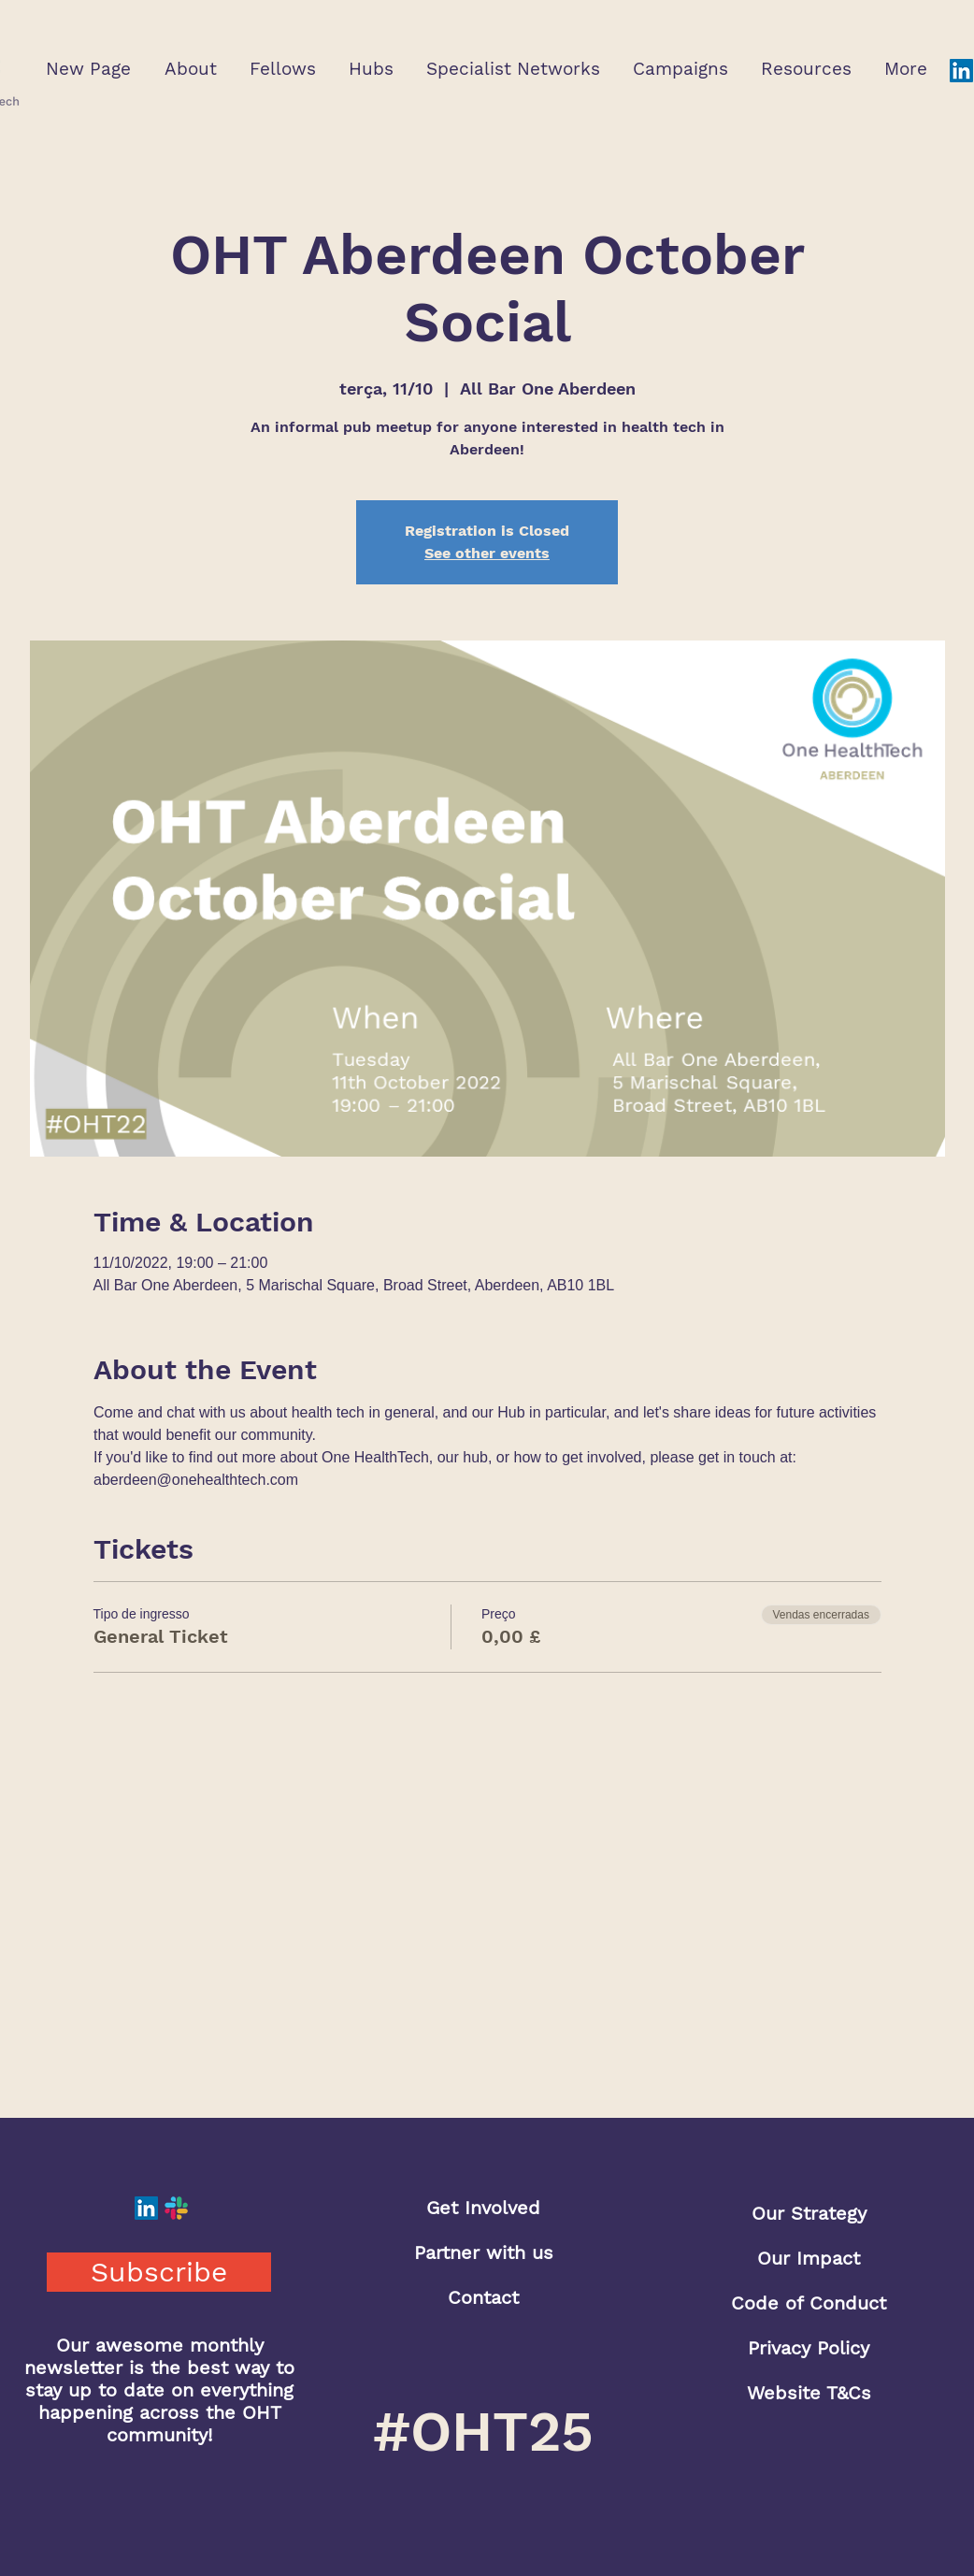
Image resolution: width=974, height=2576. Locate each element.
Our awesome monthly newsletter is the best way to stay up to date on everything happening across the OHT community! (159, 2390)
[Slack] (176, 2208)
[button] (190, 68)
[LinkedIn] (961, 70)
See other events (487, 553)
